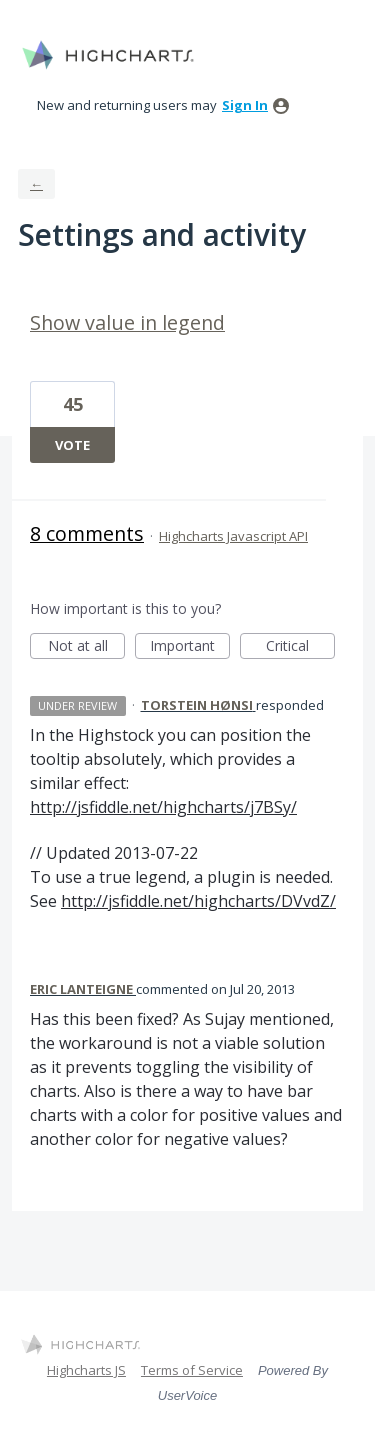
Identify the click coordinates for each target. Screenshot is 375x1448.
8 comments (87, 533)
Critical (300, 647)
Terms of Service (192, 1370)
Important (190, 647)
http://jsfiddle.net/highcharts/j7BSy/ (163, 807)
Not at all (87, 647)
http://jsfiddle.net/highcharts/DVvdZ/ (198, 901)
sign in (245, 105)
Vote (72, 445)
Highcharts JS (86, 1370)
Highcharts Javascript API (233, 536)
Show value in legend (127, 322)
